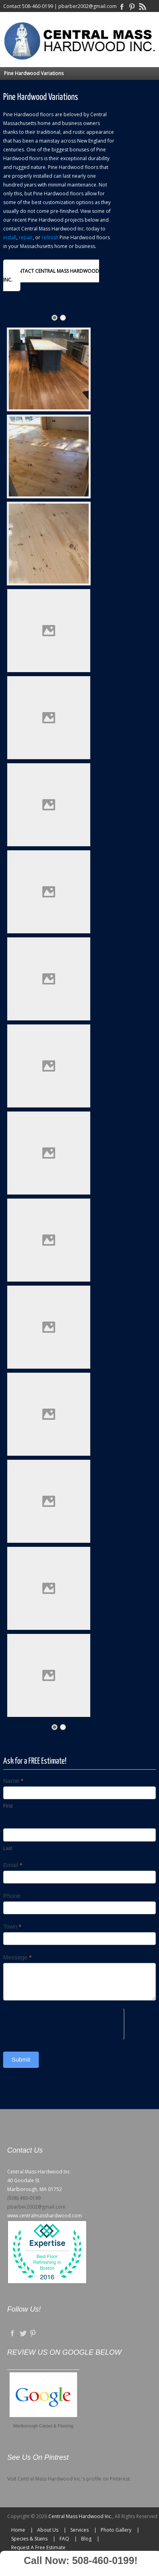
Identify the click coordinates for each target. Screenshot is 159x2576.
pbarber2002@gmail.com (87, 6)
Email (12, 1865)
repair (26, 237)
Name (13, 1780)
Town (12, 1926)
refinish (50, 237)
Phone (11, 1895)
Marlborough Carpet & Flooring (43, 2425)
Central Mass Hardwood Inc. (80, 2516)
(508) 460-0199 (24, 2198)
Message (17, 1957)
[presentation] (63, 2024)
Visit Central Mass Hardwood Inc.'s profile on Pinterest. (69, 2478)
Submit (21, 2059)
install (9, 237)
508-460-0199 (37, 6)
